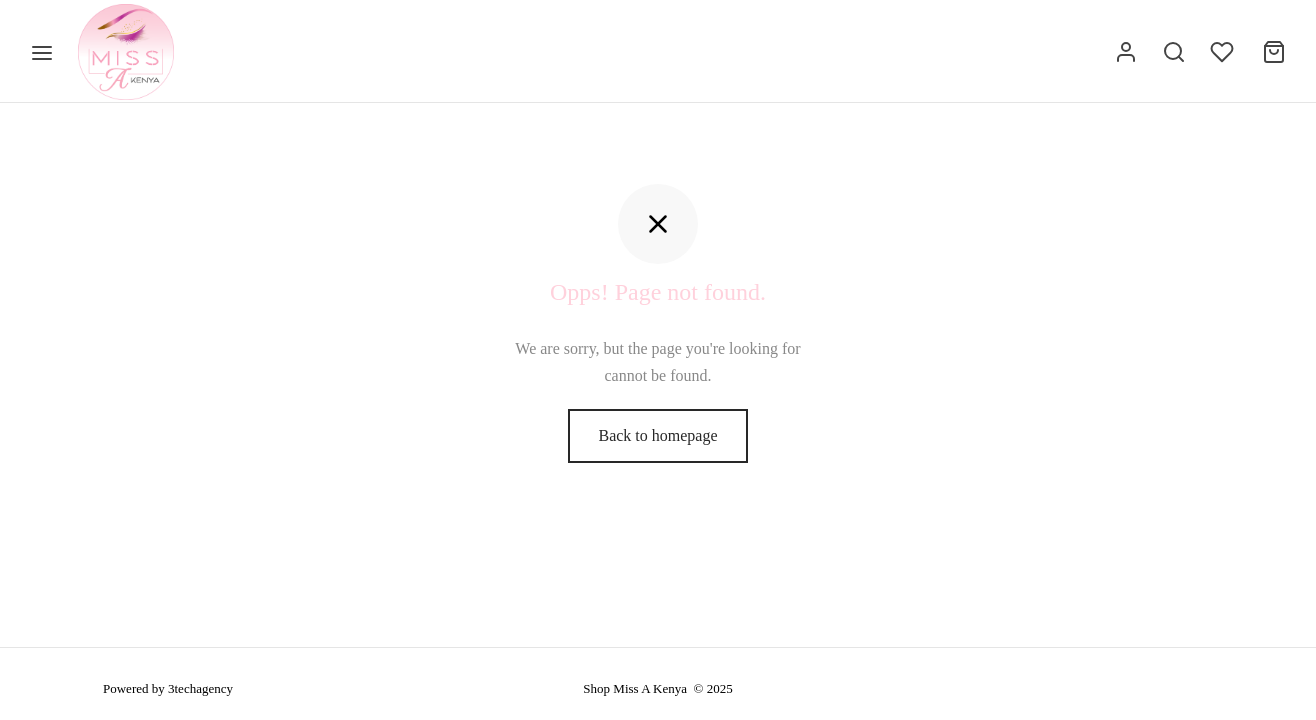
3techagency (200, 688)
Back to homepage (657, 441)
